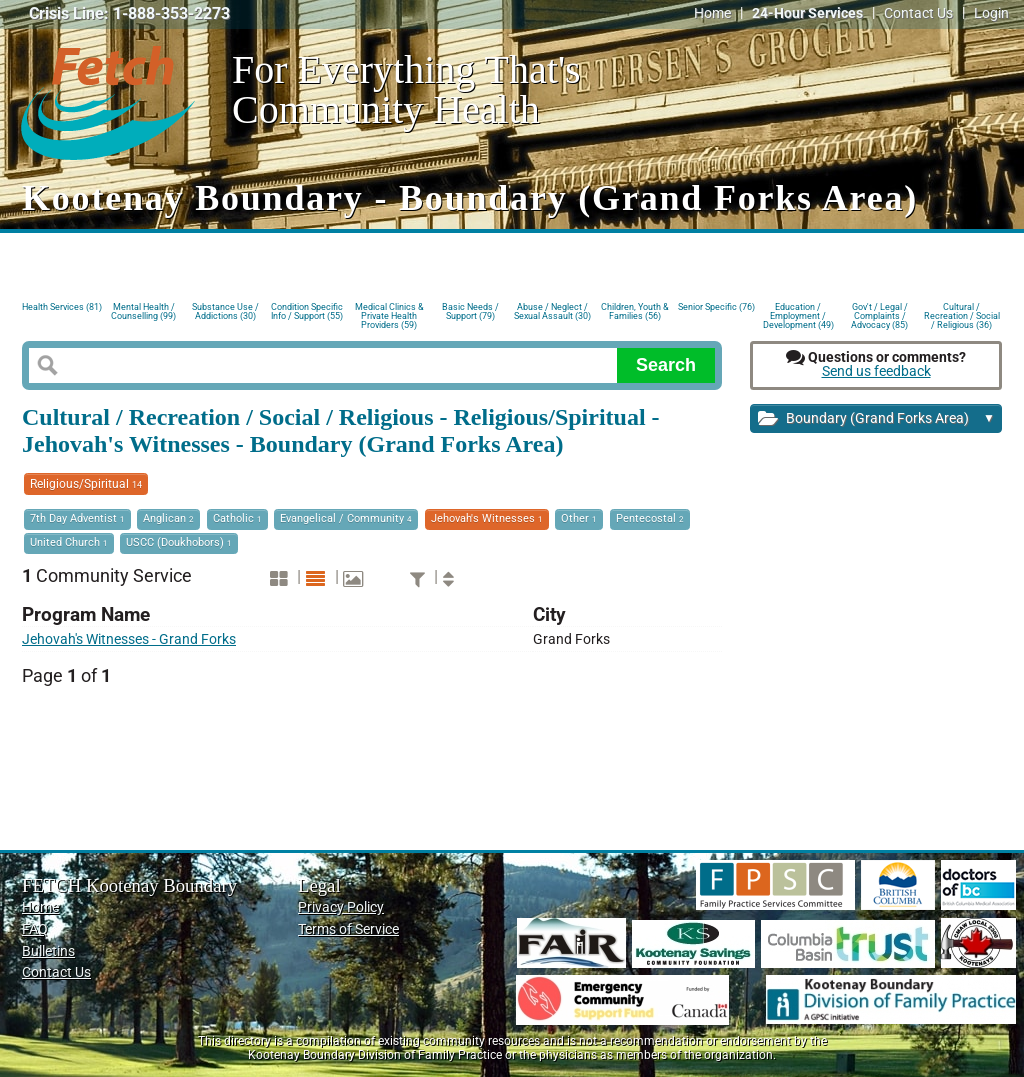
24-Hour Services (807, 13)
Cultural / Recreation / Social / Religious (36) (962, 314)
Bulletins (48, 951)
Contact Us (918, 13)
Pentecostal (650, 518)
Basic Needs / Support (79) (470, 311)
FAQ (35, 929)
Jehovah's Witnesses (487, 518)
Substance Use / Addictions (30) (225, 311)
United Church (69, 542)
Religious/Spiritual (86, 484)
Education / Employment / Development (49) (798, 314)
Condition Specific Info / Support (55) (307, 311)
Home (712, 13)
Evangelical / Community (346, 518)
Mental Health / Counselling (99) (143, 311)
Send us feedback (876, 371)
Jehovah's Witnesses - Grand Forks (129, 639)
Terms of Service (348, 929)
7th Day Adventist (77, 518)
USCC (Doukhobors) (179, 542)
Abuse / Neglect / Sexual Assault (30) (552, 311)
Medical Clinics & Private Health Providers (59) (389, 314)
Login (991, 13)
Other (579, 518)
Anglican (168, 518)
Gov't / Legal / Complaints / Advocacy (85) (879, 314)
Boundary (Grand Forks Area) (876, 419)
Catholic (237, 518)
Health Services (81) (62, 307)
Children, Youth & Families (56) (635, 311)
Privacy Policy (341, 907)
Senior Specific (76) (716, 307)
